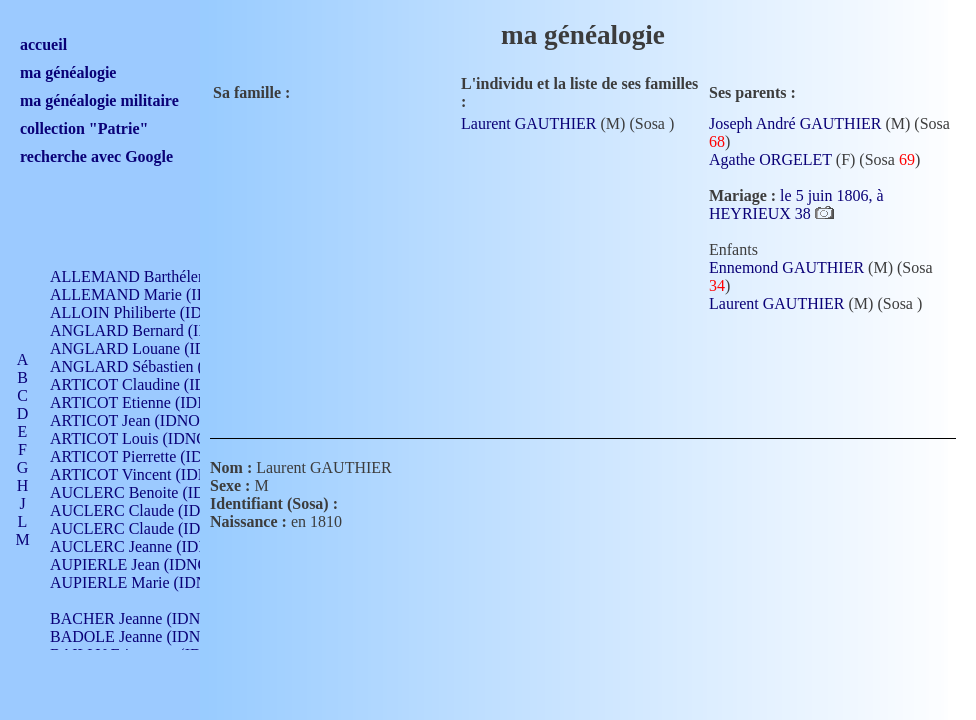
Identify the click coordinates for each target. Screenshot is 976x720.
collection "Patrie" (84, 128)
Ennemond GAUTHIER (786, 267)
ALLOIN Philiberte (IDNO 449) (154, 312)
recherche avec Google (96, 156)
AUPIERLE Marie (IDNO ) (139, 582)
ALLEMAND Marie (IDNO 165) (157, 294)
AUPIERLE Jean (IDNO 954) (146, 564)
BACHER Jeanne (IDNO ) (135, 618)
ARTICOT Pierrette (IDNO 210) (154, 456)
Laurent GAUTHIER (529, 123)
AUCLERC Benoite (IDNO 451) (155, 492)
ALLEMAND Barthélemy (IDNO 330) (175, 276)
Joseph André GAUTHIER (795, 123)
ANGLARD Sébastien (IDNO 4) (155, 366)
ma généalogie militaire (99, 100)
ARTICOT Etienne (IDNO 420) (152, 402)
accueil (43, 44)
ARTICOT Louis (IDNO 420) (145, 438)
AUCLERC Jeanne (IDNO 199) (152, 546)
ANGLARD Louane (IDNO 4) (148, 348)
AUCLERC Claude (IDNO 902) (153, 510)
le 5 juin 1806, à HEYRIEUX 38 (796, 204)
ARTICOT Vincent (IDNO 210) (152, 474)
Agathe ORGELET (770, 159)
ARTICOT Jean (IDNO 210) (141, 420)
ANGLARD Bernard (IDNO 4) (150, 330)
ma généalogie (68, 72)
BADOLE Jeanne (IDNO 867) (147, 636)
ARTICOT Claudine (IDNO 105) (156, 384)
